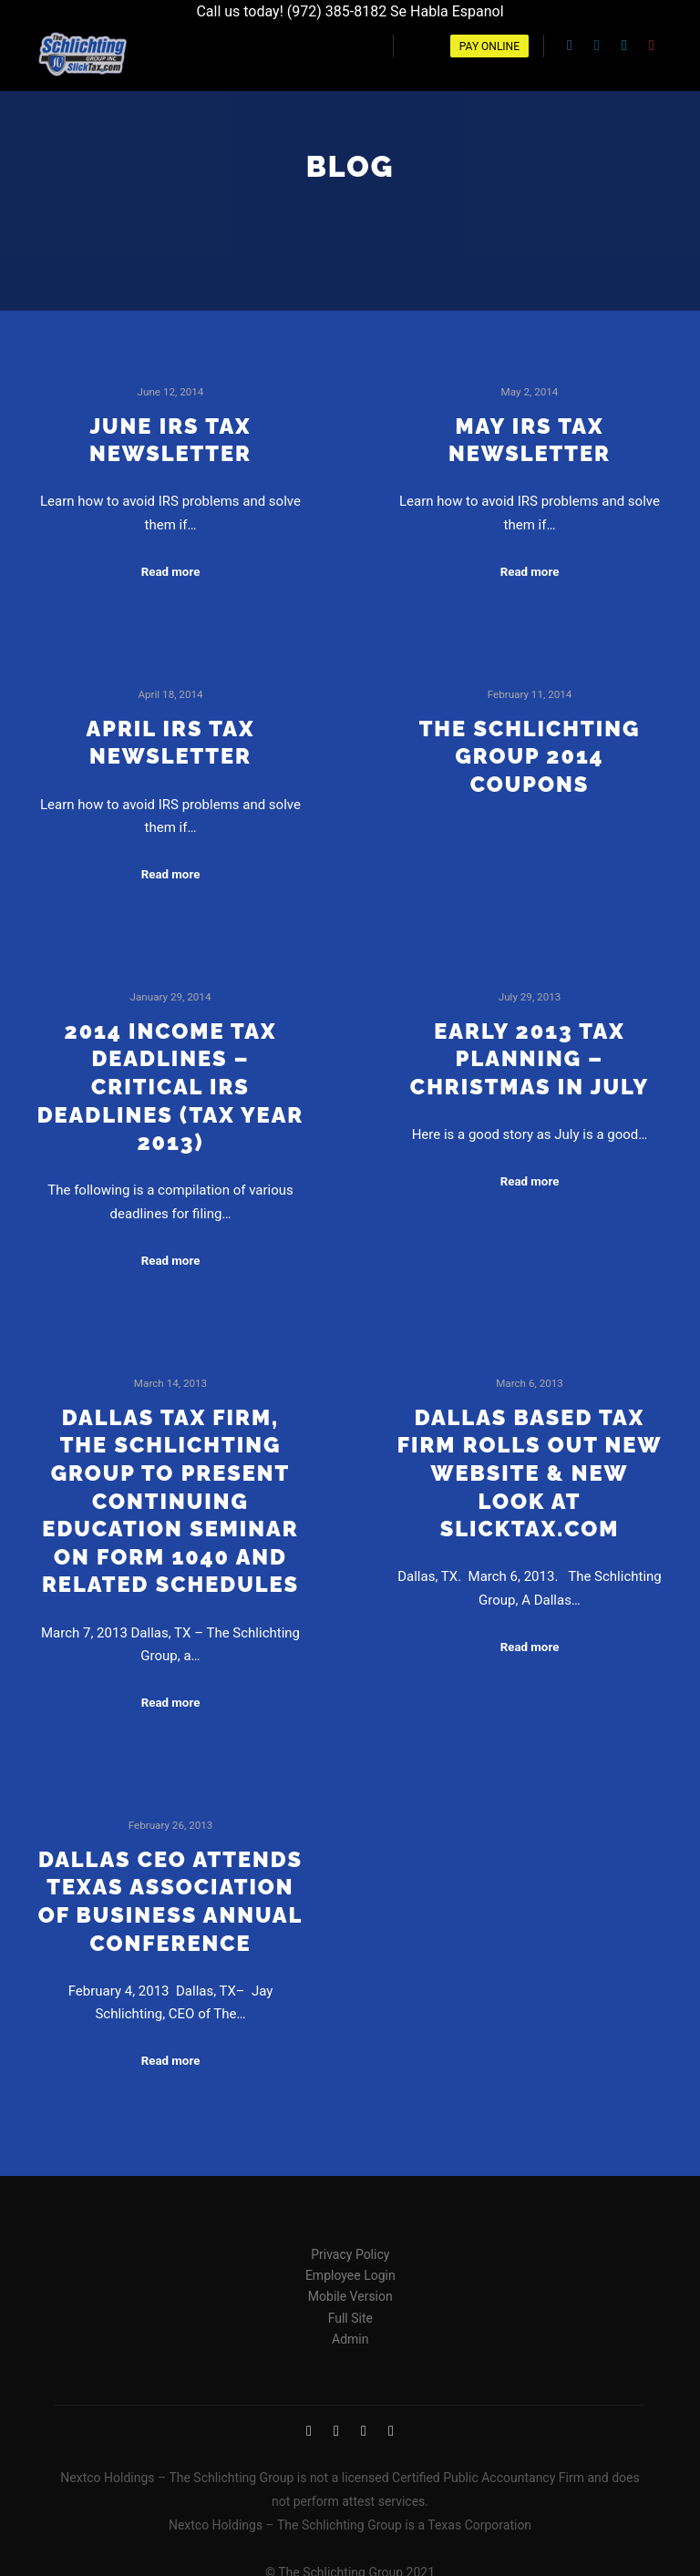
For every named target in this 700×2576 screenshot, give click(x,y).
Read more (171, 564)
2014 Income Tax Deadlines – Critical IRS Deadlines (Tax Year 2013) (170, 1079)
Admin (350, 2332)
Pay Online (489, 46)
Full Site (350, 2311)
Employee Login (350, 2268)
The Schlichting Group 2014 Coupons (530, 749)
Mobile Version (350, 2290)
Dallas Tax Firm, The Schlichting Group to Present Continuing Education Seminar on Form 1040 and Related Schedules (170, 1494)
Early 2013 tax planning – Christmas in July (529, 1052)
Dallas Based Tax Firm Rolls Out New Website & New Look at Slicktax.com (530, 1466)
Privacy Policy (350, 2247)
